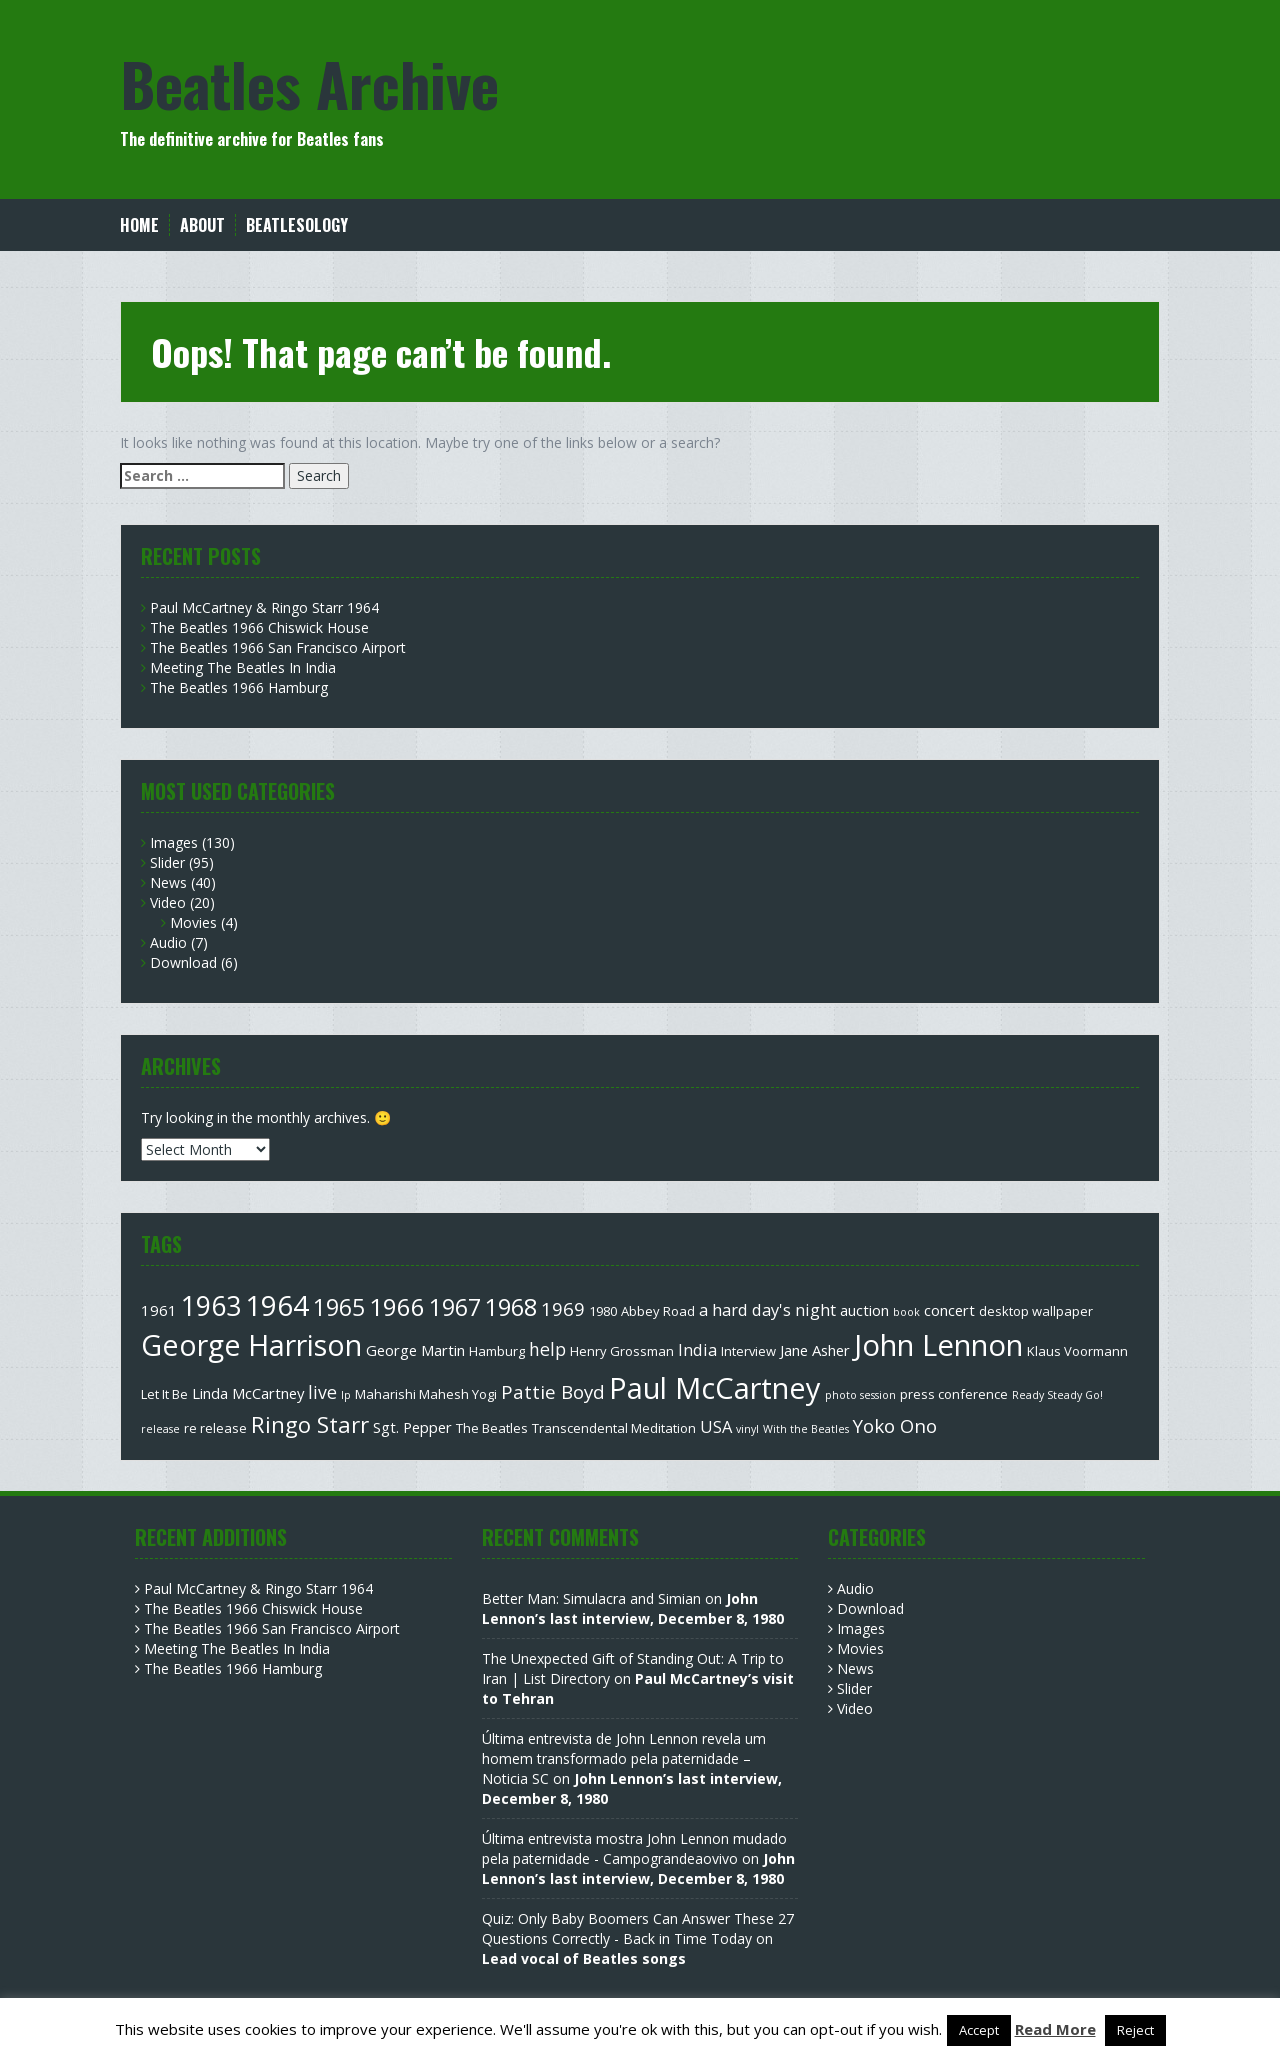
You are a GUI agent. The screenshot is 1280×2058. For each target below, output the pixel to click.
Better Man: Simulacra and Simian (591, 1598)
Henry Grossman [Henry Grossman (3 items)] (622, 1351)
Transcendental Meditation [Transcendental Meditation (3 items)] (614, 1428)
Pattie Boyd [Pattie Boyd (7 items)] (553, 1391)
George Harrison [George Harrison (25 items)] (251, 1344)
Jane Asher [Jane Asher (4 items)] (815, 1350)
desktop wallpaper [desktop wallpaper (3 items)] (1036, 1311)
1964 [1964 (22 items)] (277, 1305)
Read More (1055, 2029)
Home (139, 225)
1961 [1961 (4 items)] (159, 1310)
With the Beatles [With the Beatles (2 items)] (806, 1429)
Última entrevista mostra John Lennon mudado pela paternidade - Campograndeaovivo (634, 1848)
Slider (167, 862)
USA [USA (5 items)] (716, 1426)
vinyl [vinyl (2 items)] (747, 1429)
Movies (193, 922)
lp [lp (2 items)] (346, 1395)
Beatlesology (297, 225)
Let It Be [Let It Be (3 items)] (164, 1394)
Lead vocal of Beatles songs (584, 1958)
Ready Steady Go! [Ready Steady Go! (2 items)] (1057, 1395)
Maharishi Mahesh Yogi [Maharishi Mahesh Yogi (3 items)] (426, 1394)
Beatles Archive (309, 82)
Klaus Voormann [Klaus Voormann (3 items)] (1077, 1351)
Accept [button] (979, 2030)
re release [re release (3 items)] (215, 1428)
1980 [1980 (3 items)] (603, 1311)
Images (174, 842)
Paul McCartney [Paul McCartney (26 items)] (715, 1387)
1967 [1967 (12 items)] (455, 1307)
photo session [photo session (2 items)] (860, 1395)
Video (168, 902)
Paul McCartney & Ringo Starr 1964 (264, 607)
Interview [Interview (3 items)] (748, 1351)
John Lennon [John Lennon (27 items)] (938, 1345)
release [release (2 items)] (160, 1429)
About (202, 225)
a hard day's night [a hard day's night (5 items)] (767, 1309)
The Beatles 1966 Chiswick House (259, 627)
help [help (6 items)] (547, 1349)
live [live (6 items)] (322, 1392)
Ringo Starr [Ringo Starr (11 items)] (310, 1424)
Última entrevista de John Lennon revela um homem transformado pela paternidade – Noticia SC (624, 1758)
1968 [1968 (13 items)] (511, 1307)
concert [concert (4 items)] (949, 1310)
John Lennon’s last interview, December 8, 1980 (633, 1608)
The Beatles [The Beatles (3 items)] (492, 1428)
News (168, 882)
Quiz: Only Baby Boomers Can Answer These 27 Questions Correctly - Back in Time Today (638, 1928)
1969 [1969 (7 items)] (563, 1308)
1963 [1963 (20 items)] (211, 1305)
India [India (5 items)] (697, 1349)
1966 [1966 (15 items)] (397, 1306)
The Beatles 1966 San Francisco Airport (278, 647)
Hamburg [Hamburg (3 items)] (497, 1351)
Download (183, 962)
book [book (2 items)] (906, 1312)
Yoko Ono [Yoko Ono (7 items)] (895, 1425)
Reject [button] (1135, 2030)
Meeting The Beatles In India (243, 667)
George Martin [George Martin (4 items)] (415, 1350)
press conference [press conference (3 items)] (954, 1394)
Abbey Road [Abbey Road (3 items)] (658, 1311)
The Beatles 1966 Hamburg (239, 687)
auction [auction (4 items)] (864, 1310)
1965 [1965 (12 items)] (339, 1307)
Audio (168, 942)
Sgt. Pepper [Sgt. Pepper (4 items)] (412, 1427)
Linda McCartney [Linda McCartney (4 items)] (248, 1393)
